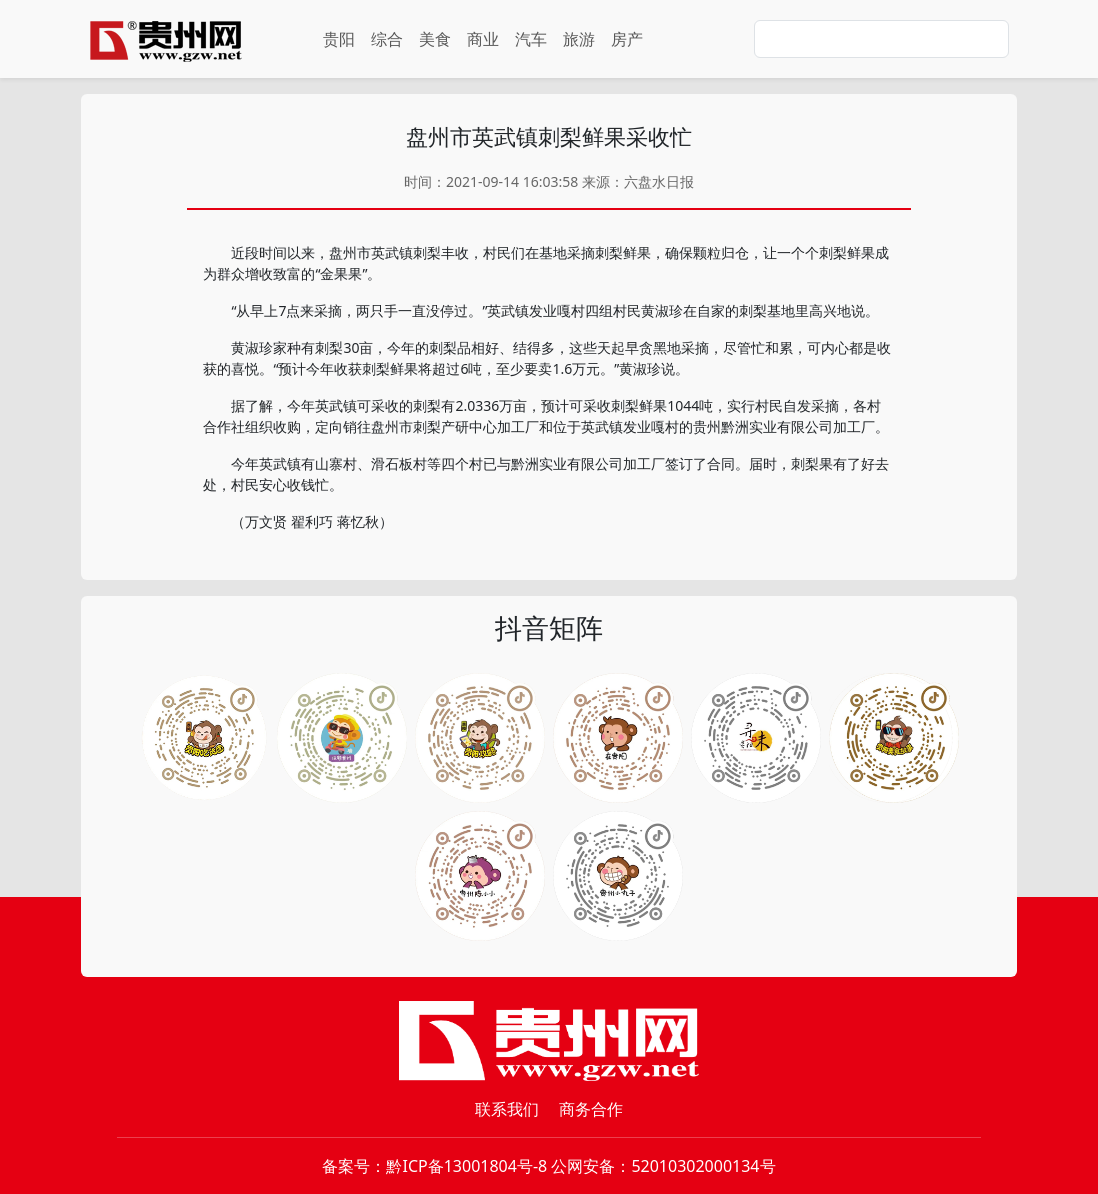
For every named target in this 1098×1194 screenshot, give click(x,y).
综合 (387, 39)
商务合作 (591, 1109)
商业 (483, 39)
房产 (627, 39)
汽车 (531, 39)
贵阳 (339, 39)
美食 (435, 39)
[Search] (881, 39)
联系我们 (507, 1109)
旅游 (579, 39)
